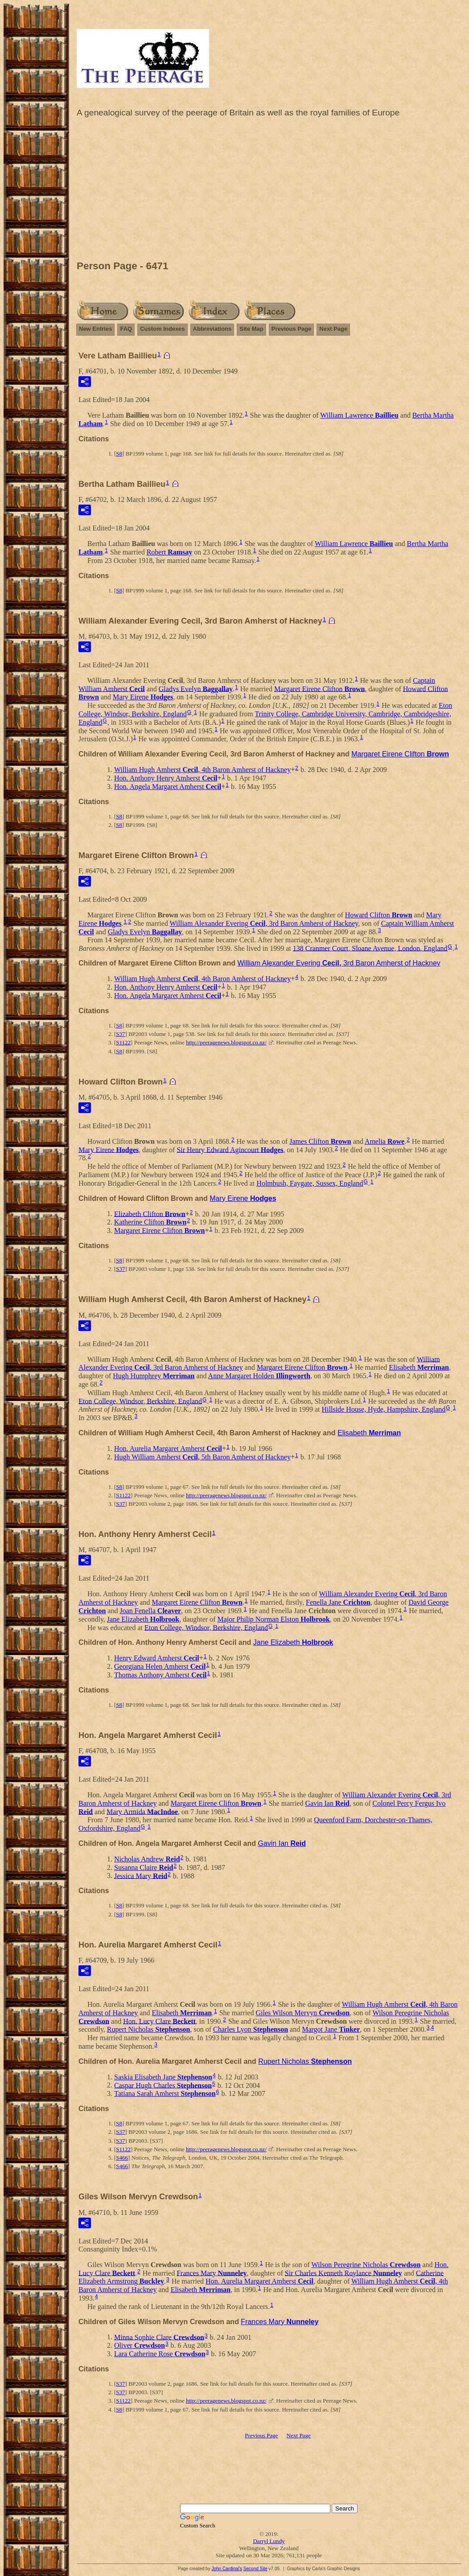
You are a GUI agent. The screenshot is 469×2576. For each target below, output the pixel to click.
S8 (119, 453)
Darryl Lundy (268, 2541)
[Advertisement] (269, 191)
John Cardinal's (226, 2568)
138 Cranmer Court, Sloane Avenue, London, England (370, 948)
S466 (122, 2157)
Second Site (255, 2568)
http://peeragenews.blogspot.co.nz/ (226, 1042)
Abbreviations (212, 328)
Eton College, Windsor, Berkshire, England (140, 1401)
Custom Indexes (162, 328)
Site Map (251, 328)
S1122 (123, 1042)
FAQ (126, 328)
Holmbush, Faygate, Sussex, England (309, 1183)
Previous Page (292, 328)
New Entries (95, 328)
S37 (120, 1034)
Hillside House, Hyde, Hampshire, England (384, 1409)
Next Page (333, 328)
